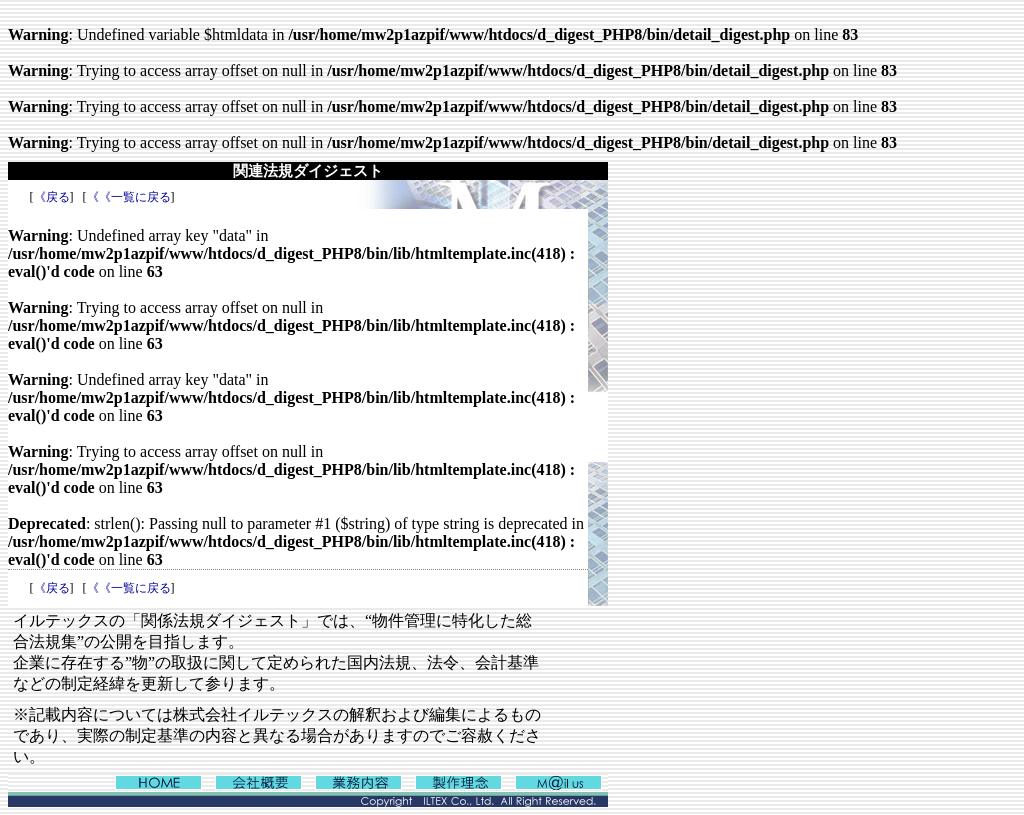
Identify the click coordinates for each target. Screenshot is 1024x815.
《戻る (52, 197)
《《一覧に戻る (129, 197)
